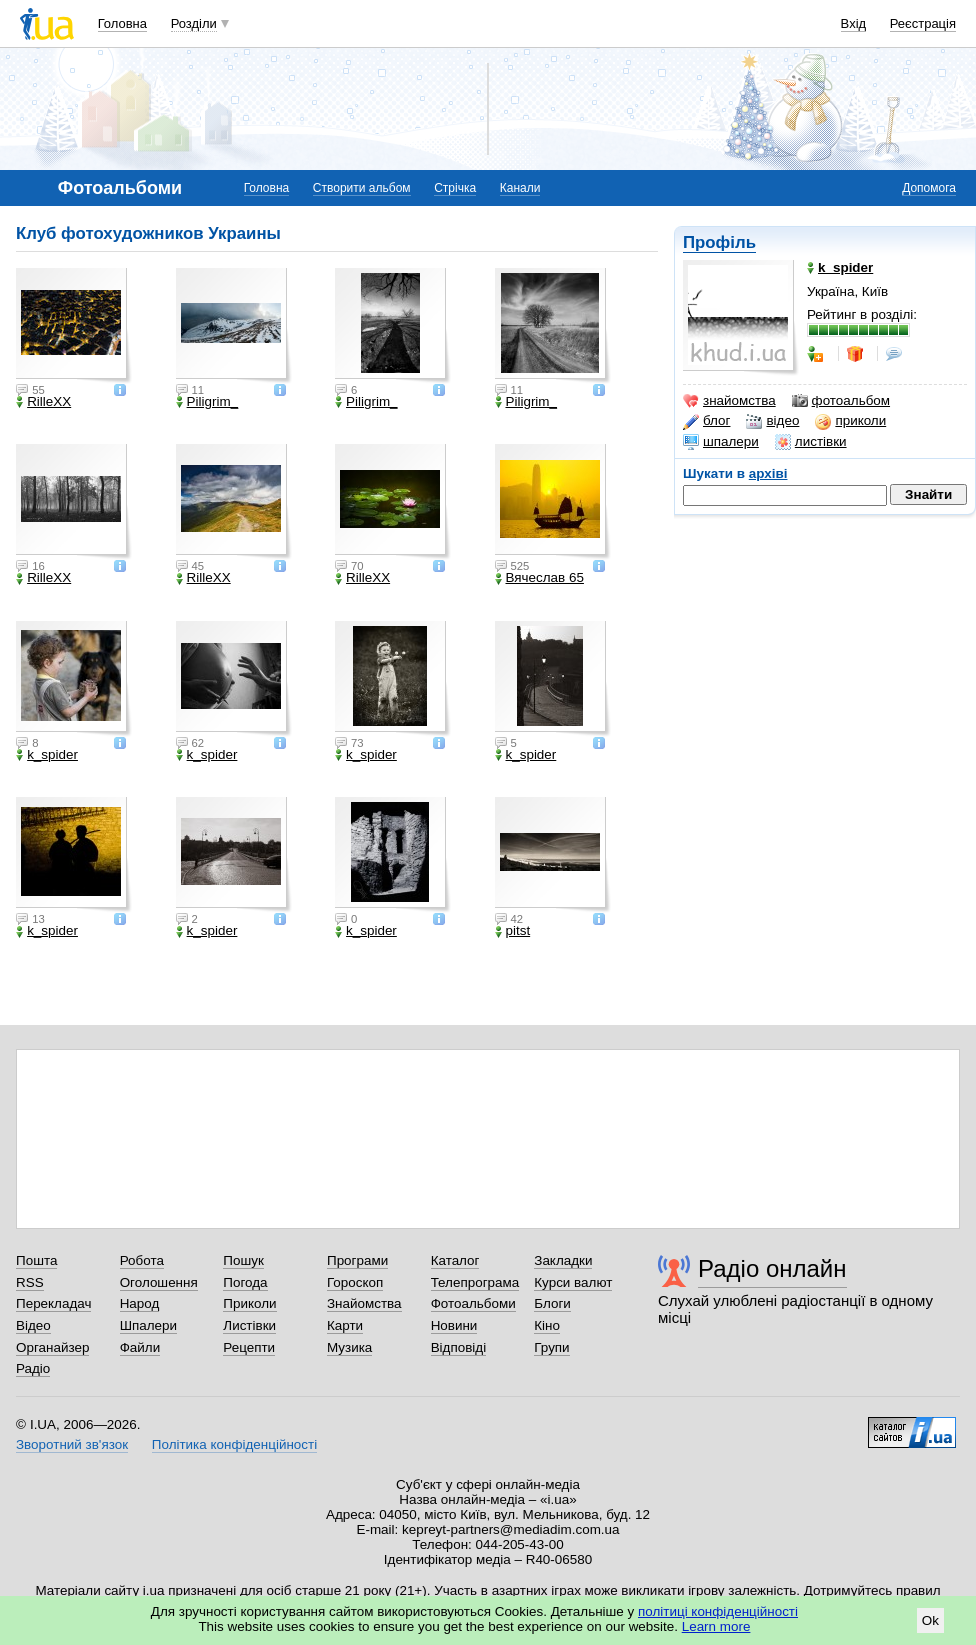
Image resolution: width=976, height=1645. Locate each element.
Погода (245, 1282)
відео (772, 421)
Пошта (36, 1260)
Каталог (455, 1260)
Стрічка (455, 188)
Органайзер (52, 1347)
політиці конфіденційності (718, 1611)
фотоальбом (841, 401)
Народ (140, 1303)
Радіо (33, 1368)
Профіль (719, 242)
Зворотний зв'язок (72, 1444)
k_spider (47, 755)
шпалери (721, 442)
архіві (768, 473)
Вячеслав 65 (539, 578)
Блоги (552, 1303)
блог (706, 421)
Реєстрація (923, 23)
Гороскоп (355, 1282)
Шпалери (148, 1325)
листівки (811, 442)
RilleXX (43, 402)
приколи (850, 421)
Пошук (243, 1260)
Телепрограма (475, 1282)
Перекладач (53, 1303)
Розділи (194, 23)
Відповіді (459, 1347)
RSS (30, 1282)
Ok (930, 1620)
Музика (349, 1347)
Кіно (547, 1325)
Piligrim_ (207, 402)
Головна (122, 23)
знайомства (729, 401)
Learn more (716, 1626)
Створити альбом (362, 188)
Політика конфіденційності (234, 1444)
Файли (140, 1347)
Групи (551, 1347)
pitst (513, 931)
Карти (345, 1325)
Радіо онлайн (772, 1268)
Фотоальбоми (473, 1303)
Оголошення (159, 1282)
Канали (520, 188)
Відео (33, 1325)
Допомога (929, 188)
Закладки (563, 1260)
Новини (454, 1325)
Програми (357, 1260)
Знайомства (364, 1303)
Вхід (854, 23)
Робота (142, 1260)
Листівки (249, 1325)
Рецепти (249, 1347)
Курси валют (573, 1282)
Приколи (249, 1303)
